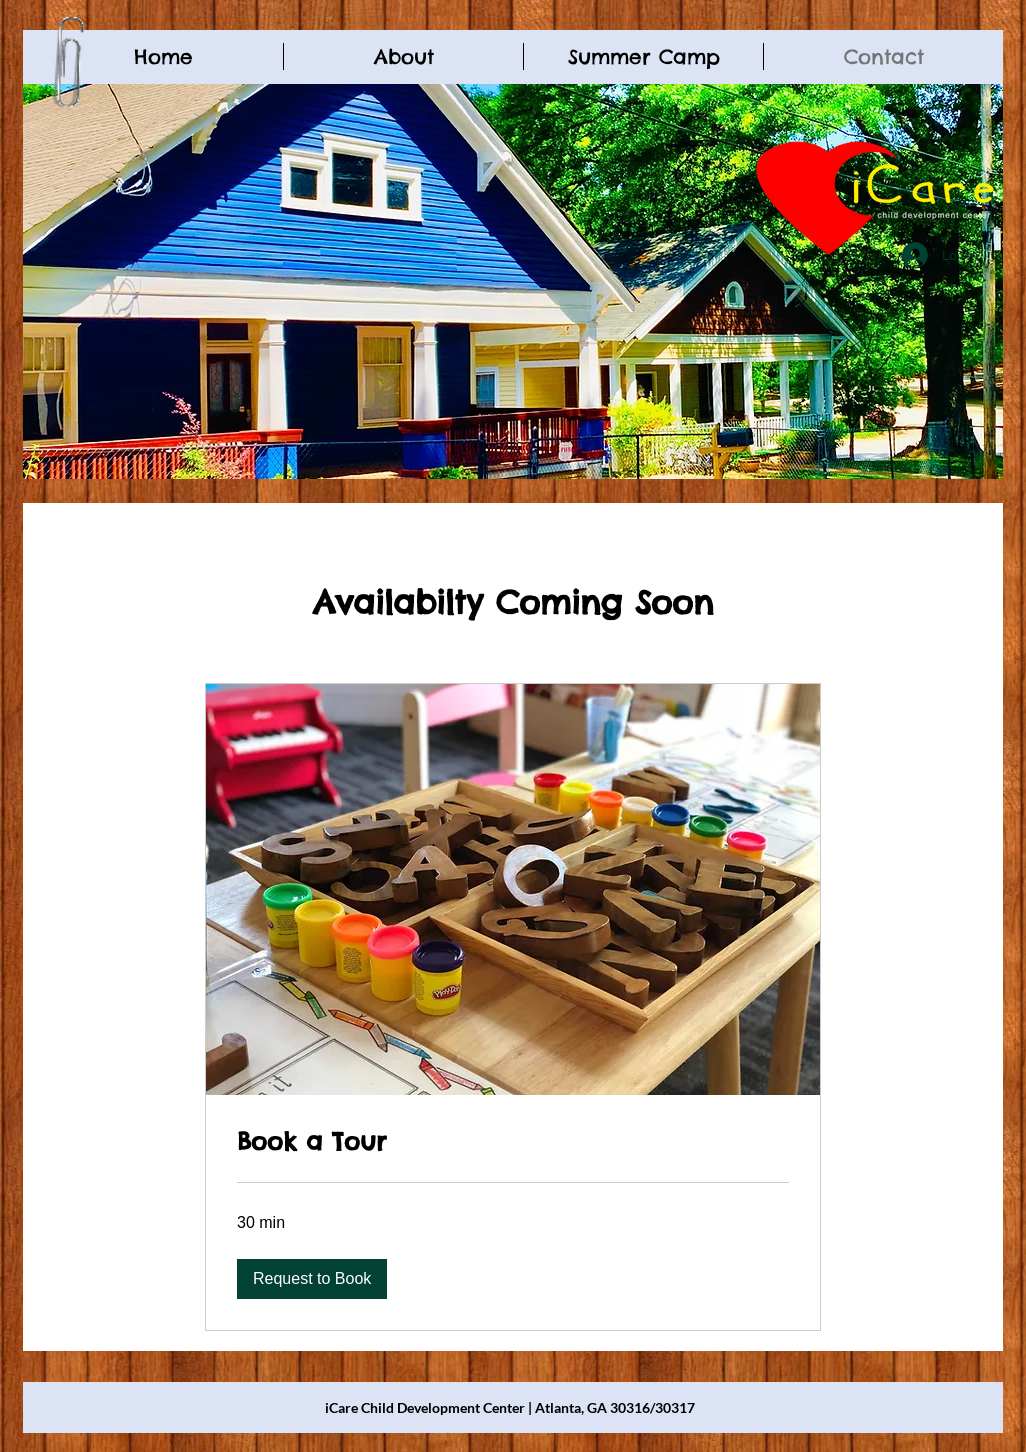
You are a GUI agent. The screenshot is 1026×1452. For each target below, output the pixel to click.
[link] (513, 1142)
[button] (312, 1279)
